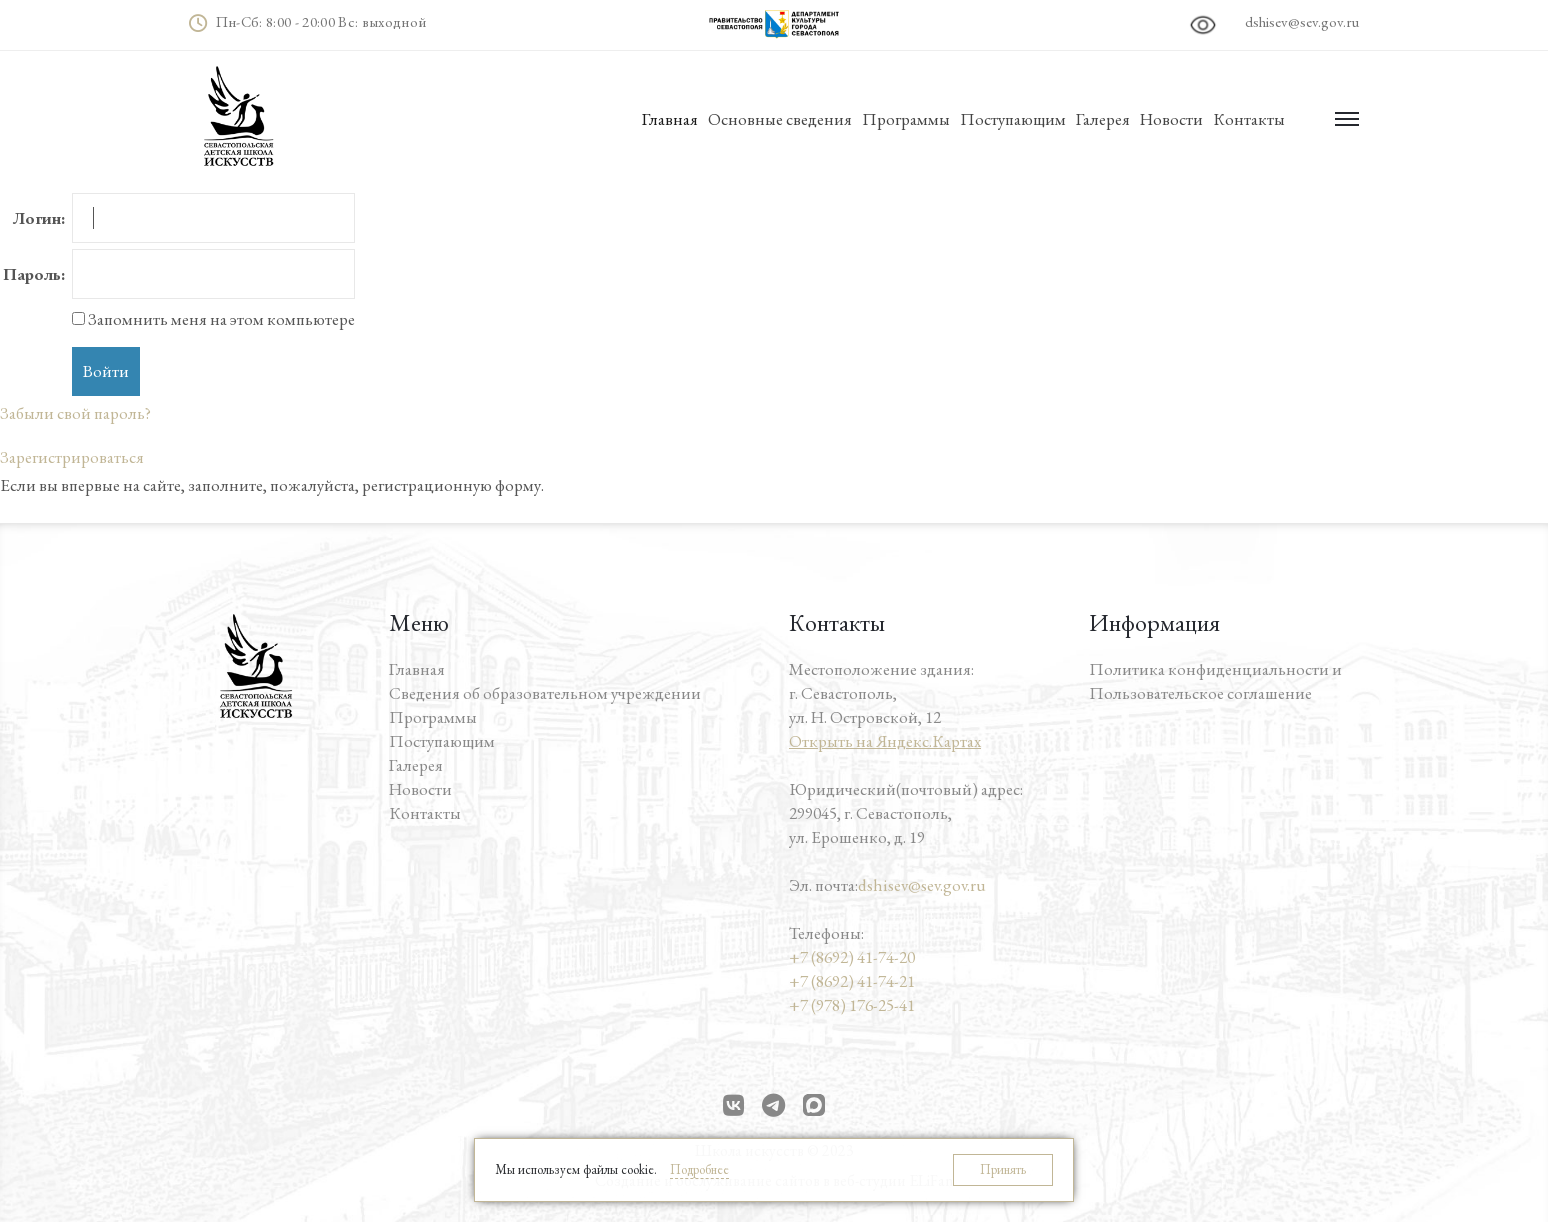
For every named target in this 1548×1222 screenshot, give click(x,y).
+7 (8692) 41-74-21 (852, 981)
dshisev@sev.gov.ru (1302, 21)
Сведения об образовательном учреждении (545, 693)
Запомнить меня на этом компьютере (220, 319)
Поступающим (1013, 119)
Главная (417, 669)
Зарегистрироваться (72, 457)
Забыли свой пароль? (75, 413)
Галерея (1103, 119)
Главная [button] (670, 119)
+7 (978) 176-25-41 (852, 1005)
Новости (1171, 119)
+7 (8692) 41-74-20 (852, 957)
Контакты (1249, 119)
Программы (906, 119)
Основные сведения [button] (780, 119)
